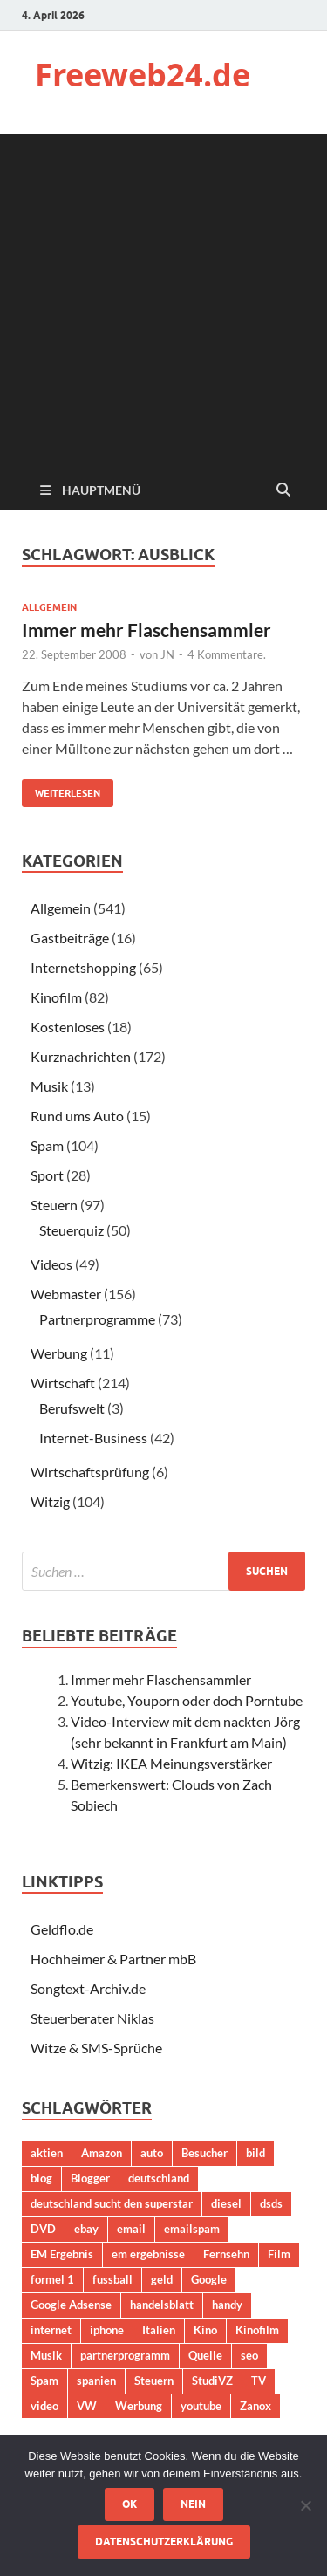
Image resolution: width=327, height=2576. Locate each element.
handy (227, 2305)
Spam (47, 1145)
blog (41, 2178)
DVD (43, 2229)
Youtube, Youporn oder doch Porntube (187, 1700)
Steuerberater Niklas (92, 2018)
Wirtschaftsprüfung (90, 1471)
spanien (96, 2381)
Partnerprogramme (97, 1319)
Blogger (90, 2178)
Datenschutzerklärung (164, 2541)
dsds (271, 2203)
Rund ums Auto (77, 1115)
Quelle (205, 2355)
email (131, 2229)
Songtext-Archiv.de (88, 1988)
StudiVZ (212, 2381)
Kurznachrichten (81, 1056)
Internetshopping (83, 967)
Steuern (54, 1204)
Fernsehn (226, 2254)
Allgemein (49, 607)
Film (279, 2254)
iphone (107, 2330)
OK (129, 2504)
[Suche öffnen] (283, 490)
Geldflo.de (62, 1929)
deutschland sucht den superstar (112, 2203)
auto (151, 2153)
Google (209, 2279)
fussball (112, 2279)
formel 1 (52, 2279)
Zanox (255, 2406)
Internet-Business (93, 1437)
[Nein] (305, 2505)
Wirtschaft (63, 1382)
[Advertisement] (163, 298)
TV (258, 2381)
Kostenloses (68, 1026)
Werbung (59, 1353)
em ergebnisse (148, 2254)
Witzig (50, 1501)
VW (87, 2406)
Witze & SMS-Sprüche (96, 2047)
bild (255, 2153)
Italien (158, 2330)
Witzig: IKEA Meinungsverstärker (171, 1763)
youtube (201, 2406)
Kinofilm (56, 997)
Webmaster (66, 1293)
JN (167, 654)
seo (249, 2355)
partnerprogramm (125, 2355)
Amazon (101, 2153)
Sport (47, 1175)
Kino (205, 2330)
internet (51, 2330)
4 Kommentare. (226, 654)
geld (162, 2279)
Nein (193, 2504)
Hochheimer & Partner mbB (113, 1958)
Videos (51, 1264)
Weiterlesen (61, 789)
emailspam (192, 2229)
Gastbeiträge (70, 937)
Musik (49, 1086)
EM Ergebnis (62, 2254)
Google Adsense (71, 2305)
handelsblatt (162, 2305)
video (44, 2406)
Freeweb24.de (142, 74)
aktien (47, 2153)
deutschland (158, 2178)
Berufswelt (72, 1408)
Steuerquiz (71, 1230)
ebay (86, 2229)
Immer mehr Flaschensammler (146, 630)
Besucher (204, 2153)
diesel (226, 2203)
